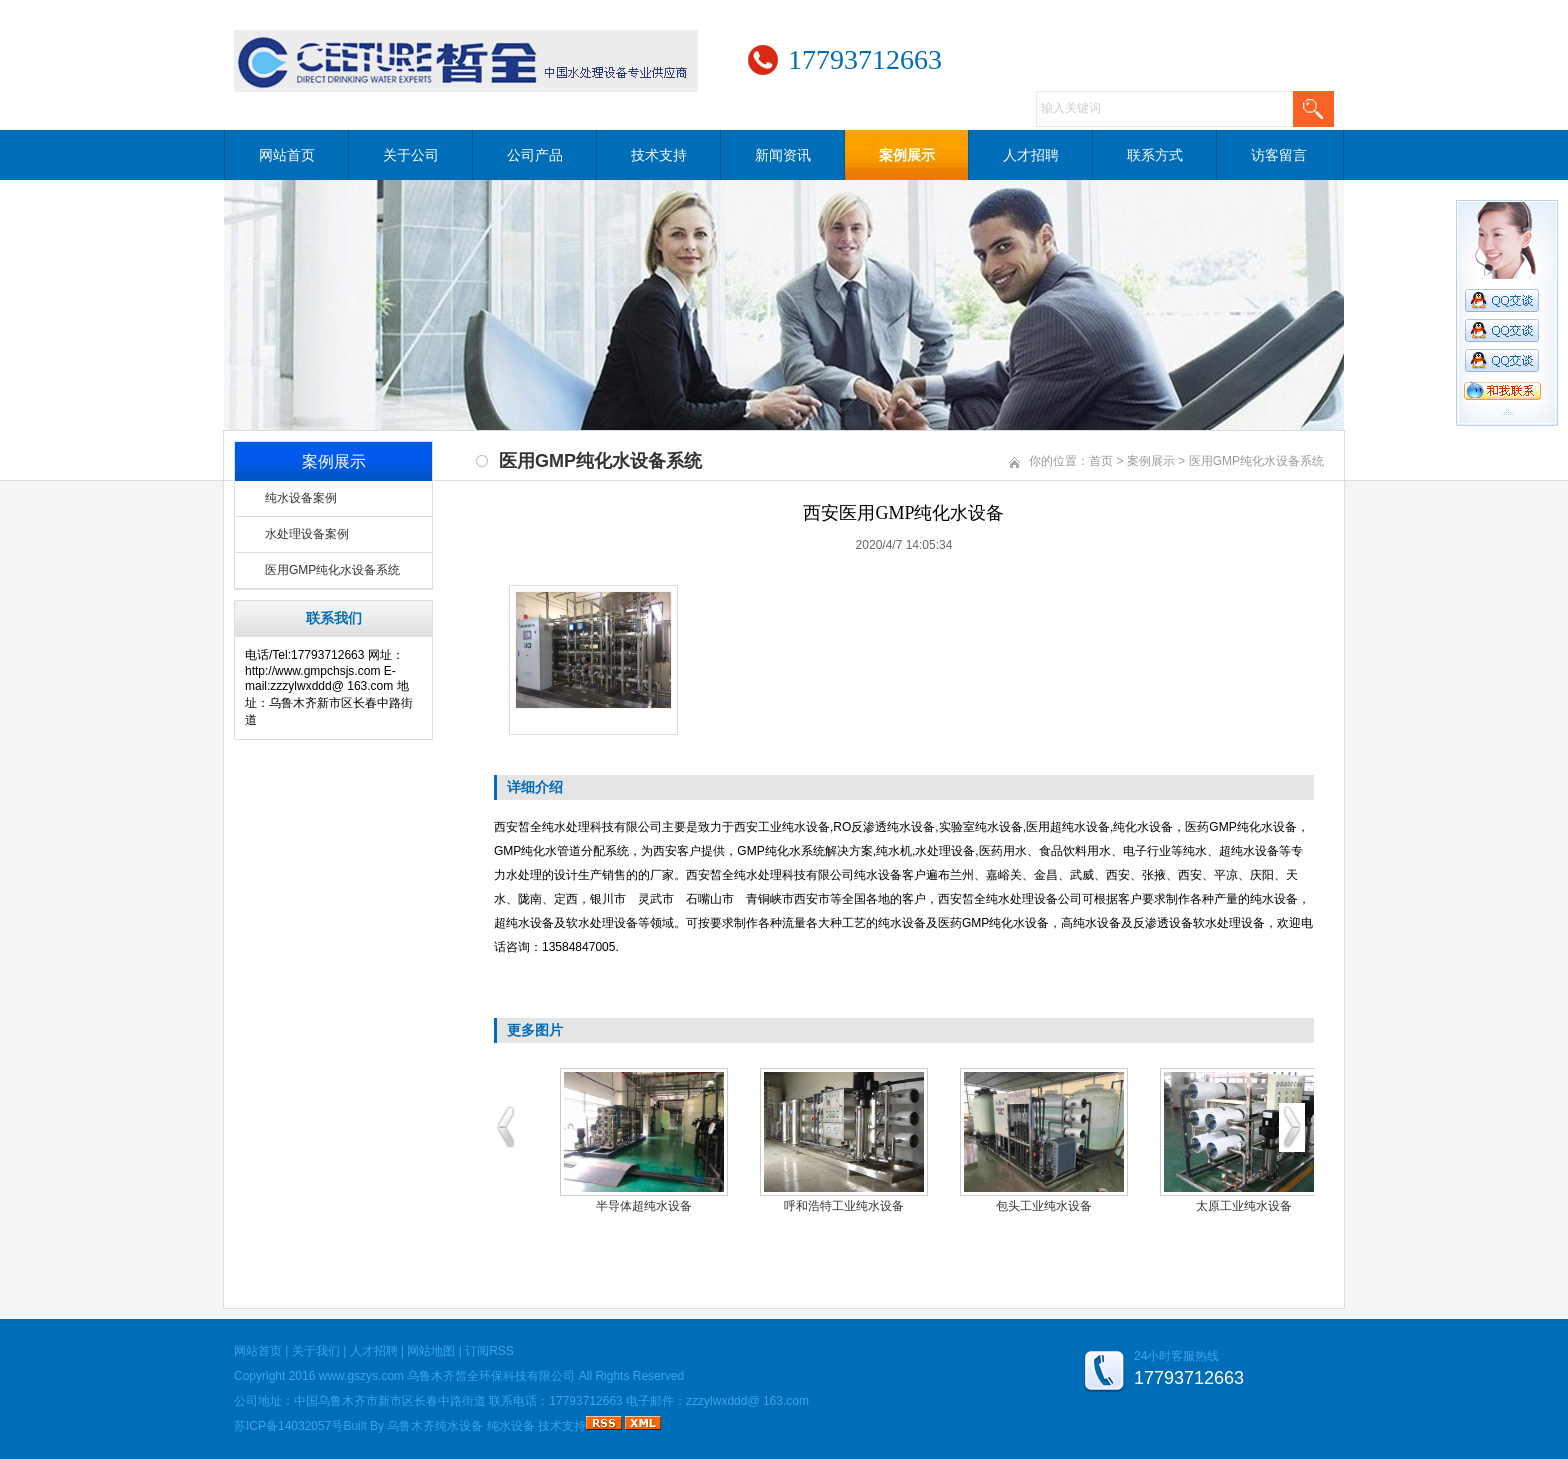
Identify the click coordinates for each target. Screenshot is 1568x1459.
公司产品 (535, 155)
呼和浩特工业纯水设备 (844, 1206)
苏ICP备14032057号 (288, 1426)
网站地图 (431, 1351)
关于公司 (411, 155)
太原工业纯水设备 (1244, 1206)
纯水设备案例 (301, 498)
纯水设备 (511, 1426)
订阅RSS (489, 1351)
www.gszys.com (361, 1376)
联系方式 (1155, 155)
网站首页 (287, 155)
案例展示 (907, 155)
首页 (1101, 461)
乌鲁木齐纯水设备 (435, 1426)
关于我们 (316, 1351)
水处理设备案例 (307, 534)
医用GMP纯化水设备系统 (332, 570)
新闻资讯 (783, 155)
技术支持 (659, 155)
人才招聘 (1031, 155)
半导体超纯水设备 (644, 1206)
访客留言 (1279, 155)
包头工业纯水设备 (1044, 1206)
